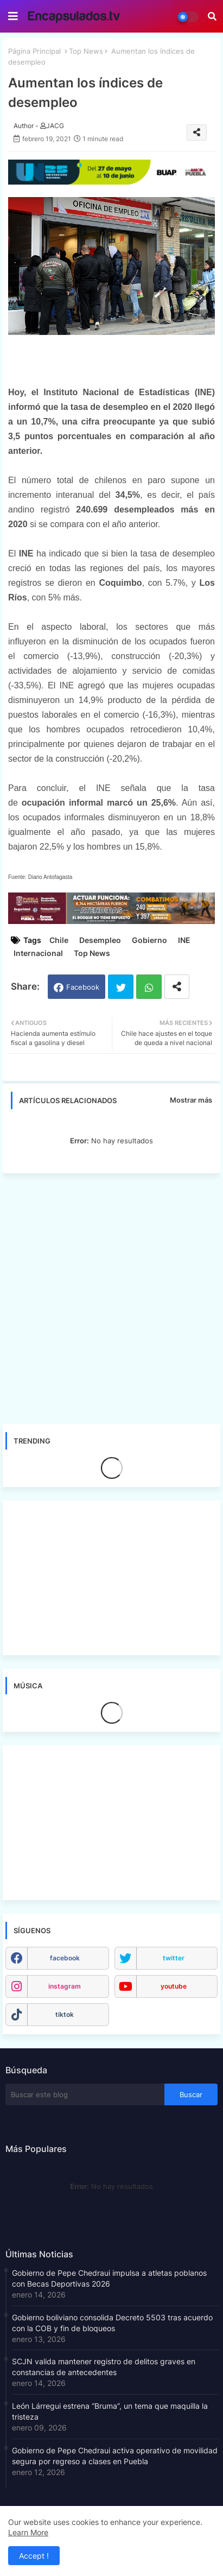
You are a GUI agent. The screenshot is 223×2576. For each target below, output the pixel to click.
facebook (65, 1958)
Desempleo (100, 940)
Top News (86, 51)
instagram (64, 1986)
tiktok (64, 2014)
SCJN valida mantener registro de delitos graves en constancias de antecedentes (103, 2367)
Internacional (38, 953)
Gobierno (149, 940)
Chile (58, 940)
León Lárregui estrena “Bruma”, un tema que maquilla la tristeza (110, 2411)
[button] (212, 16)
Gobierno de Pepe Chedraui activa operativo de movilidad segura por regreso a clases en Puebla (115, 2456)
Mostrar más (191, 1100)
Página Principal (34, 51)
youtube (174, 1986)
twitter (173, 1958)
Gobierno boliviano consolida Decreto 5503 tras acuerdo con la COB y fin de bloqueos (112, 2323)
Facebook (82, 987)
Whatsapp (149, 986)
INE (184, 940)
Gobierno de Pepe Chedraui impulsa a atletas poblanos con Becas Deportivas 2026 (109, 2278)
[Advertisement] (111, 1298)
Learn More (28, 2532)
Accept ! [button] (34, 2555)
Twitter (120, 986)
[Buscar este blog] (84, 2094)
